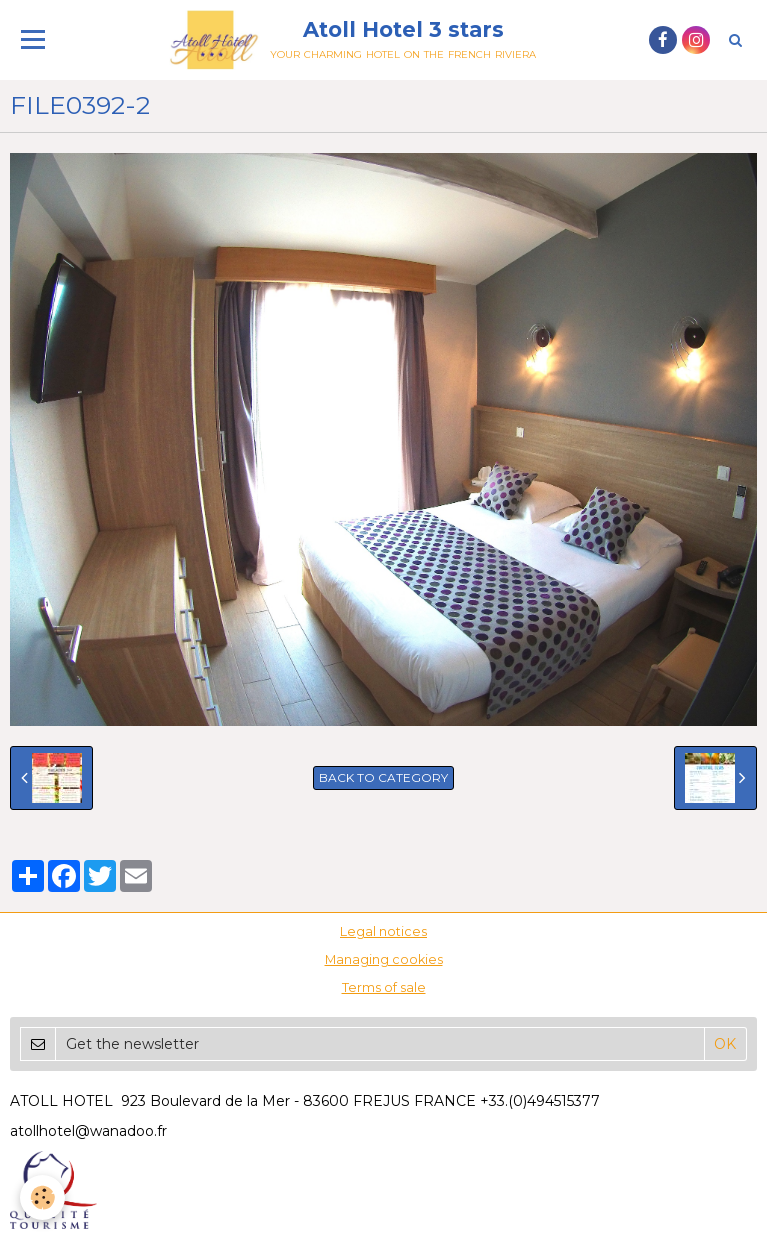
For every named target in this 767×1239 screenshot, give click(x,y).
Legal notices (383, 931)
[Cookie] (42, 1197)
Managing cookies (384, 959)
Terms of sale (384, 987)
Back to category (383, 777)
